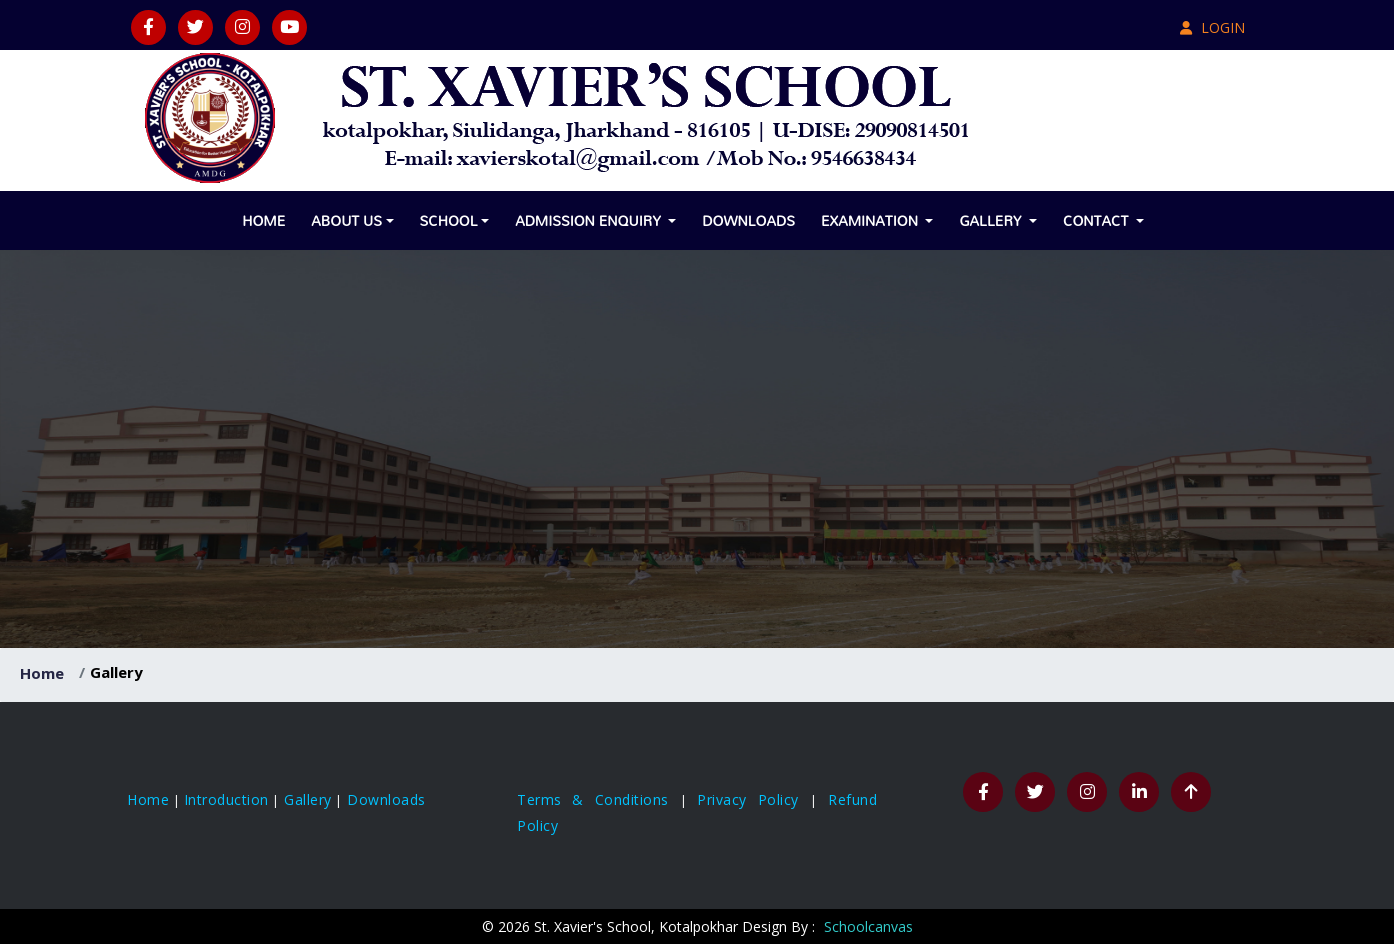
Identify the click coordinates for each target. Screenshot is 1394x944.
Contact (1097, 220)
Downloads (748, 220)
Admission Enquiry (590, 220)
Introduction (226, 799)
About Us (346, 220)
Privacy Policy (753, 799)
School (449, 220)
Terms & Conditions (598, 799)
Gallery (992, 220)
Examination (871, 220)
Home (263, 220)
